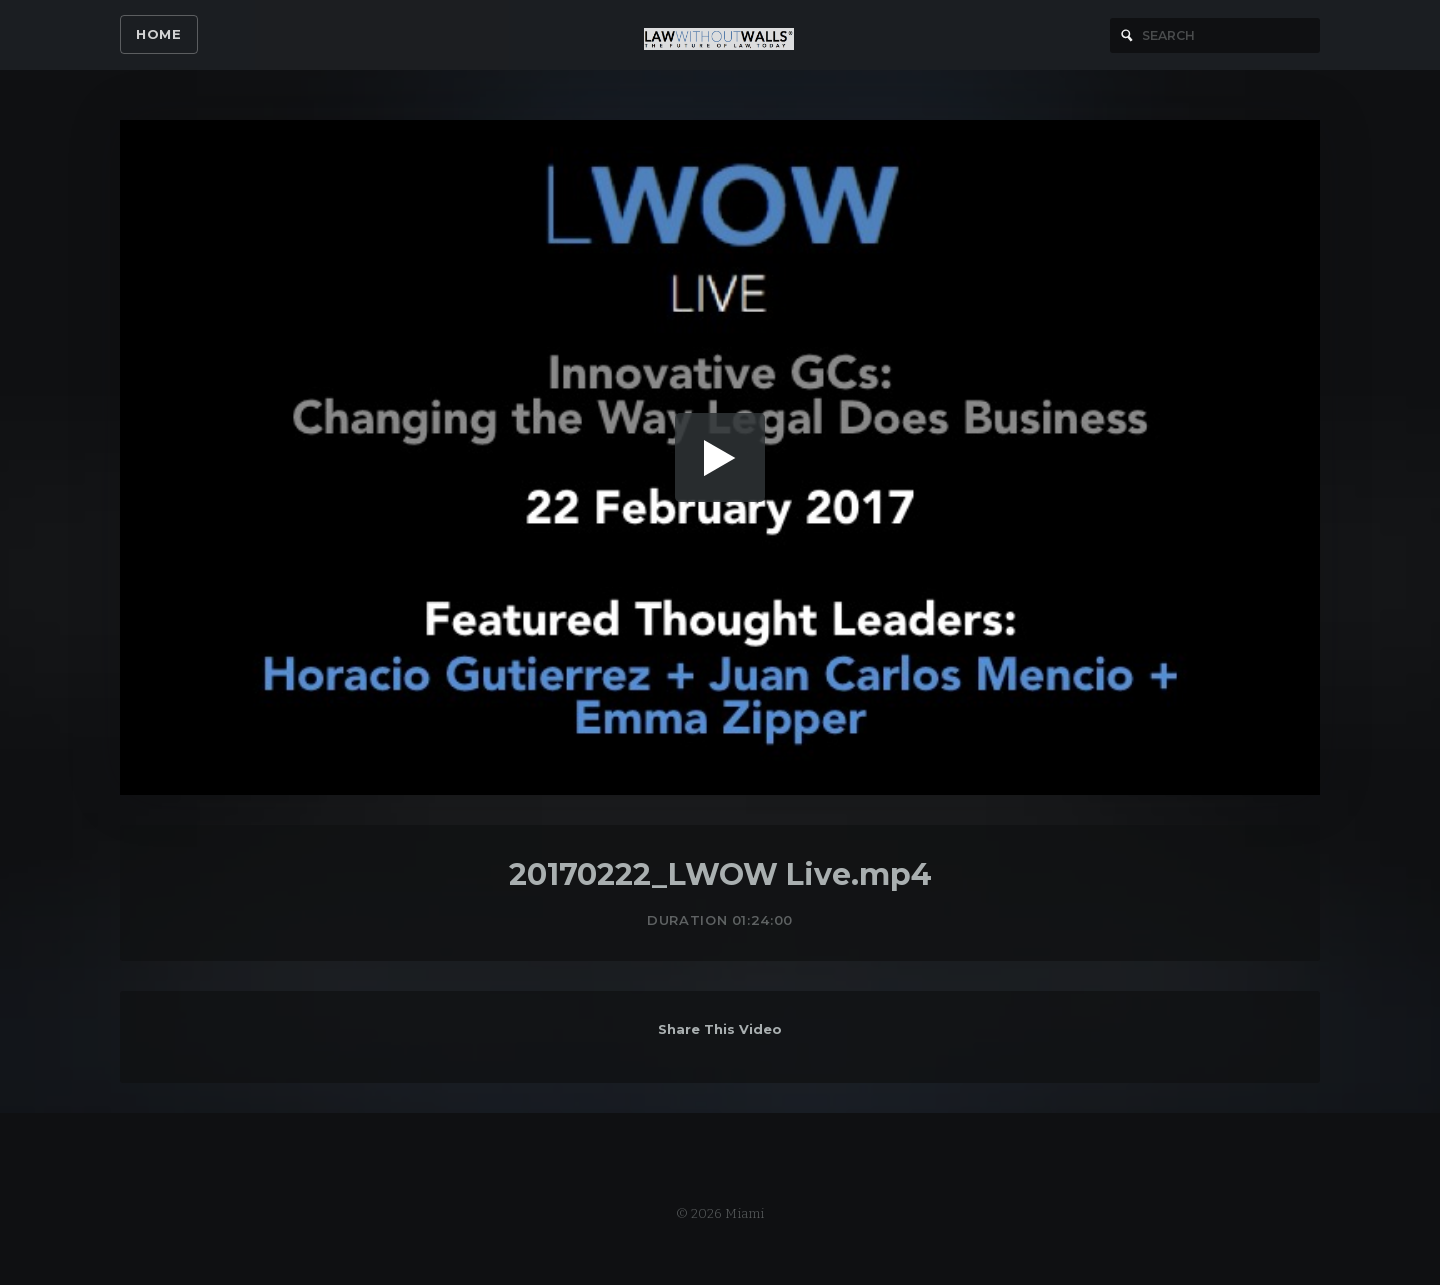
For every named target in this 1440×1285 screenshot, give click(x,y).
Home (159, 34)
